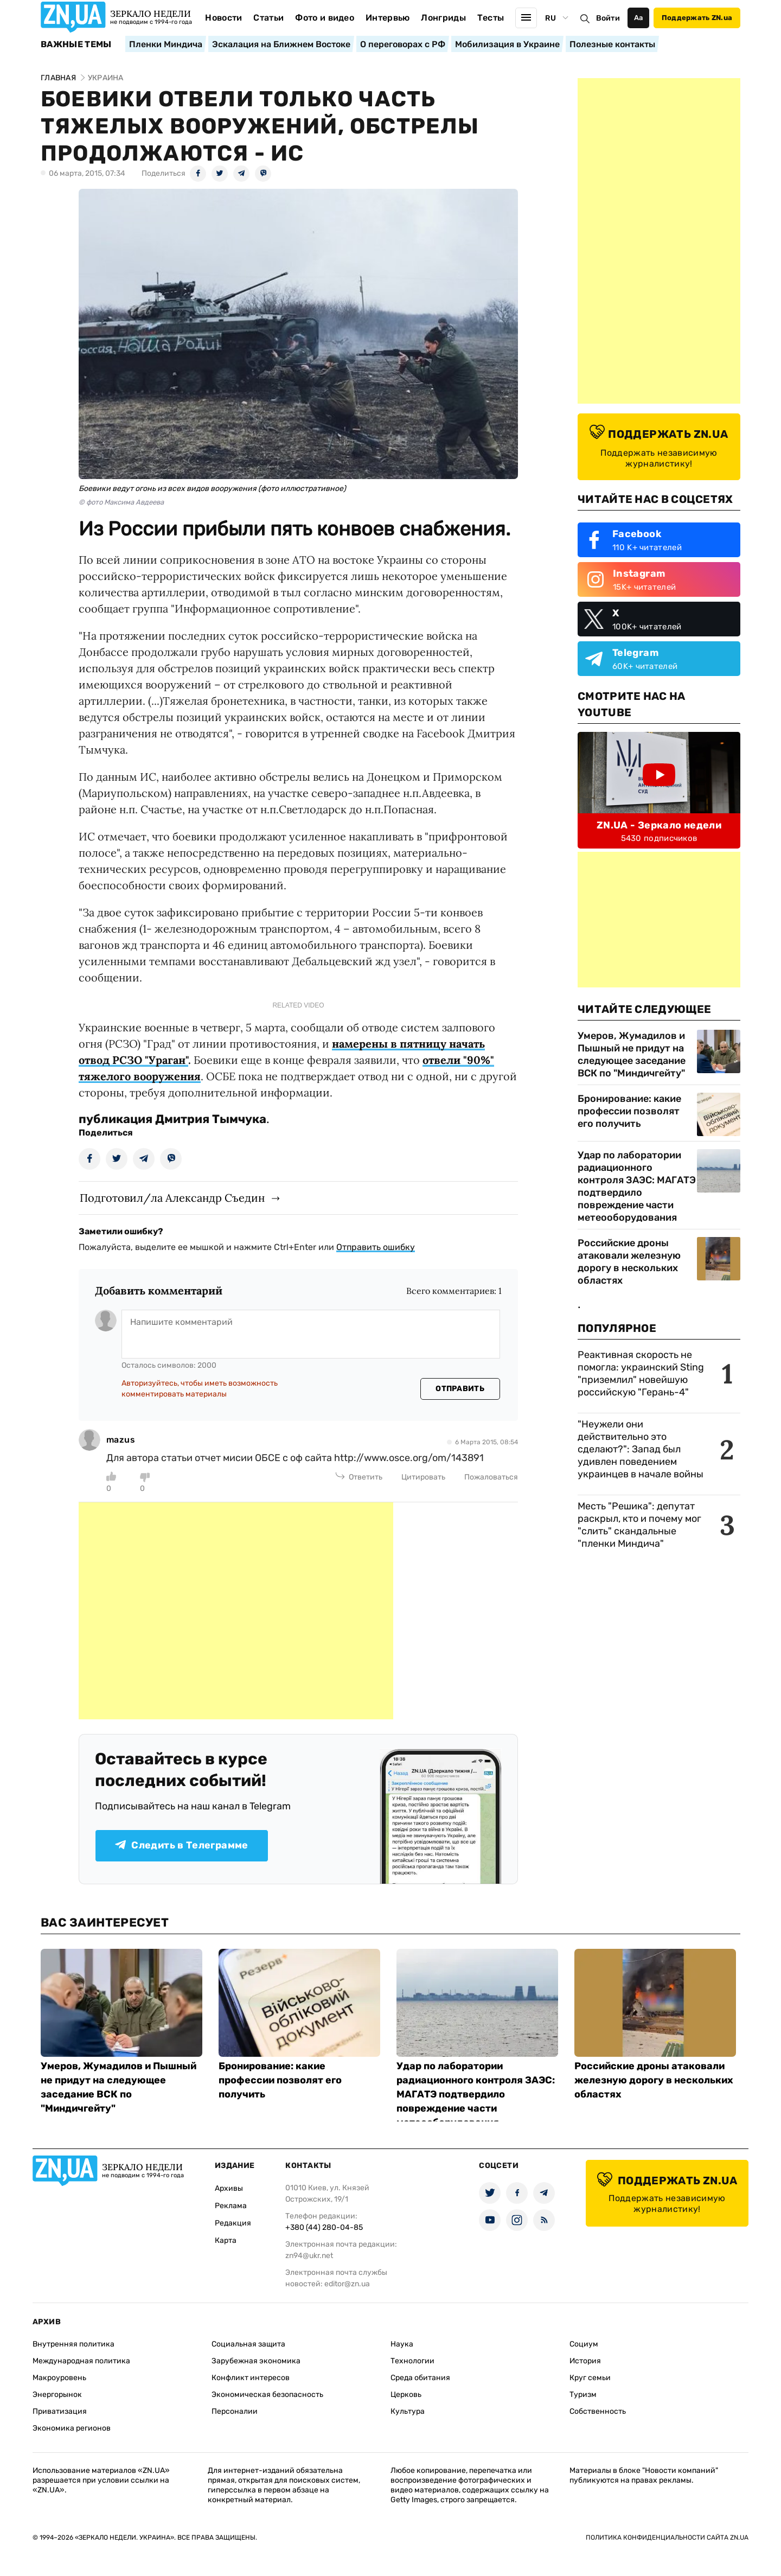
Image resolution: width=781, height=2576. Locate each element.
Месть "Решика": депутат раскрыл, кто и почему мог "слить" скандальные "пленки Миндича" (639, 1525)
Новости (223, 17)
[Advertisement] (236, 1610)
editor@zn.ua (347, 2283)
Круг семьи (590, 2377)
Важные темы (76, 44)
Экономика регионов (72, 2428)
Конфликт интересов (251, 2377)
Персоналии (235, 2411)
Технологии (412, 2360)
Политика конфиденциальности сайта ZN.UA (667, 2537)
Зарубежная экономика (256, 2360)
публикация (115, 1119)
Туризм (583, 2394)
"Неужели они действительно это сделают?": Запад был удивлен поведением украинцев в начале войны (640, 1449)
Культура (407, 2411)
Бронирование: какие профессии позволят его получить (629, 1111)
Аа (638, 18)
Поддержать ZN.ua (697, 18)
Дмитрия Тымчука (210, 1119)
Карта (225, 2240)
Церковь (405, 2394)
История (585, 2360)
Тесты (490, 17)
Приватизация (60, 2411)
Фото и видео (324, 17)
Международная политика (81, 2360)
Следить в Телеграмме (181, 1845)
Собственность (597, 2411)
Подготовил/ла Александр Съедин (172, 1197)
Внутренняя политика (73, 2344)
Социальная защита (248, 2344)
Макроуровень (59, 2377)
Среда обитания (420, 2377)
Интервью (388, 17)
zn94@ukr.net (309, 2255)
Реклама (231, 2205)
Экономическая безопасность (267, 2394)
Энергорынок (57, 2394)
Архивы (229, 2188)
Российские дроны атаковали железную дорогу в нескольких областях (629, 1261)
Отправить (460, 1388)
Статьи (268, 17)
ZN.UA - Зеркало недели (659, 825)
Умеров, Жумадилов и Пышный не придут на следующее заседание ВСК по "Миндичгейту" (632, 1054)
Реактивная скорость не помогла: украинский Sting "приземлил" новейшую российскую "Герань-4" (641, 1373)
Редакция (233, 2223)
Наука (401, 2344)
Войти (608, 18)
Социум (583, 2344)
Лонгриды (443, 17)
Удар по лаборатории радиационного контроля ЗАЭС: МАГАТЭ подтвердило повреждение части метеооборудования (637, 1186)
